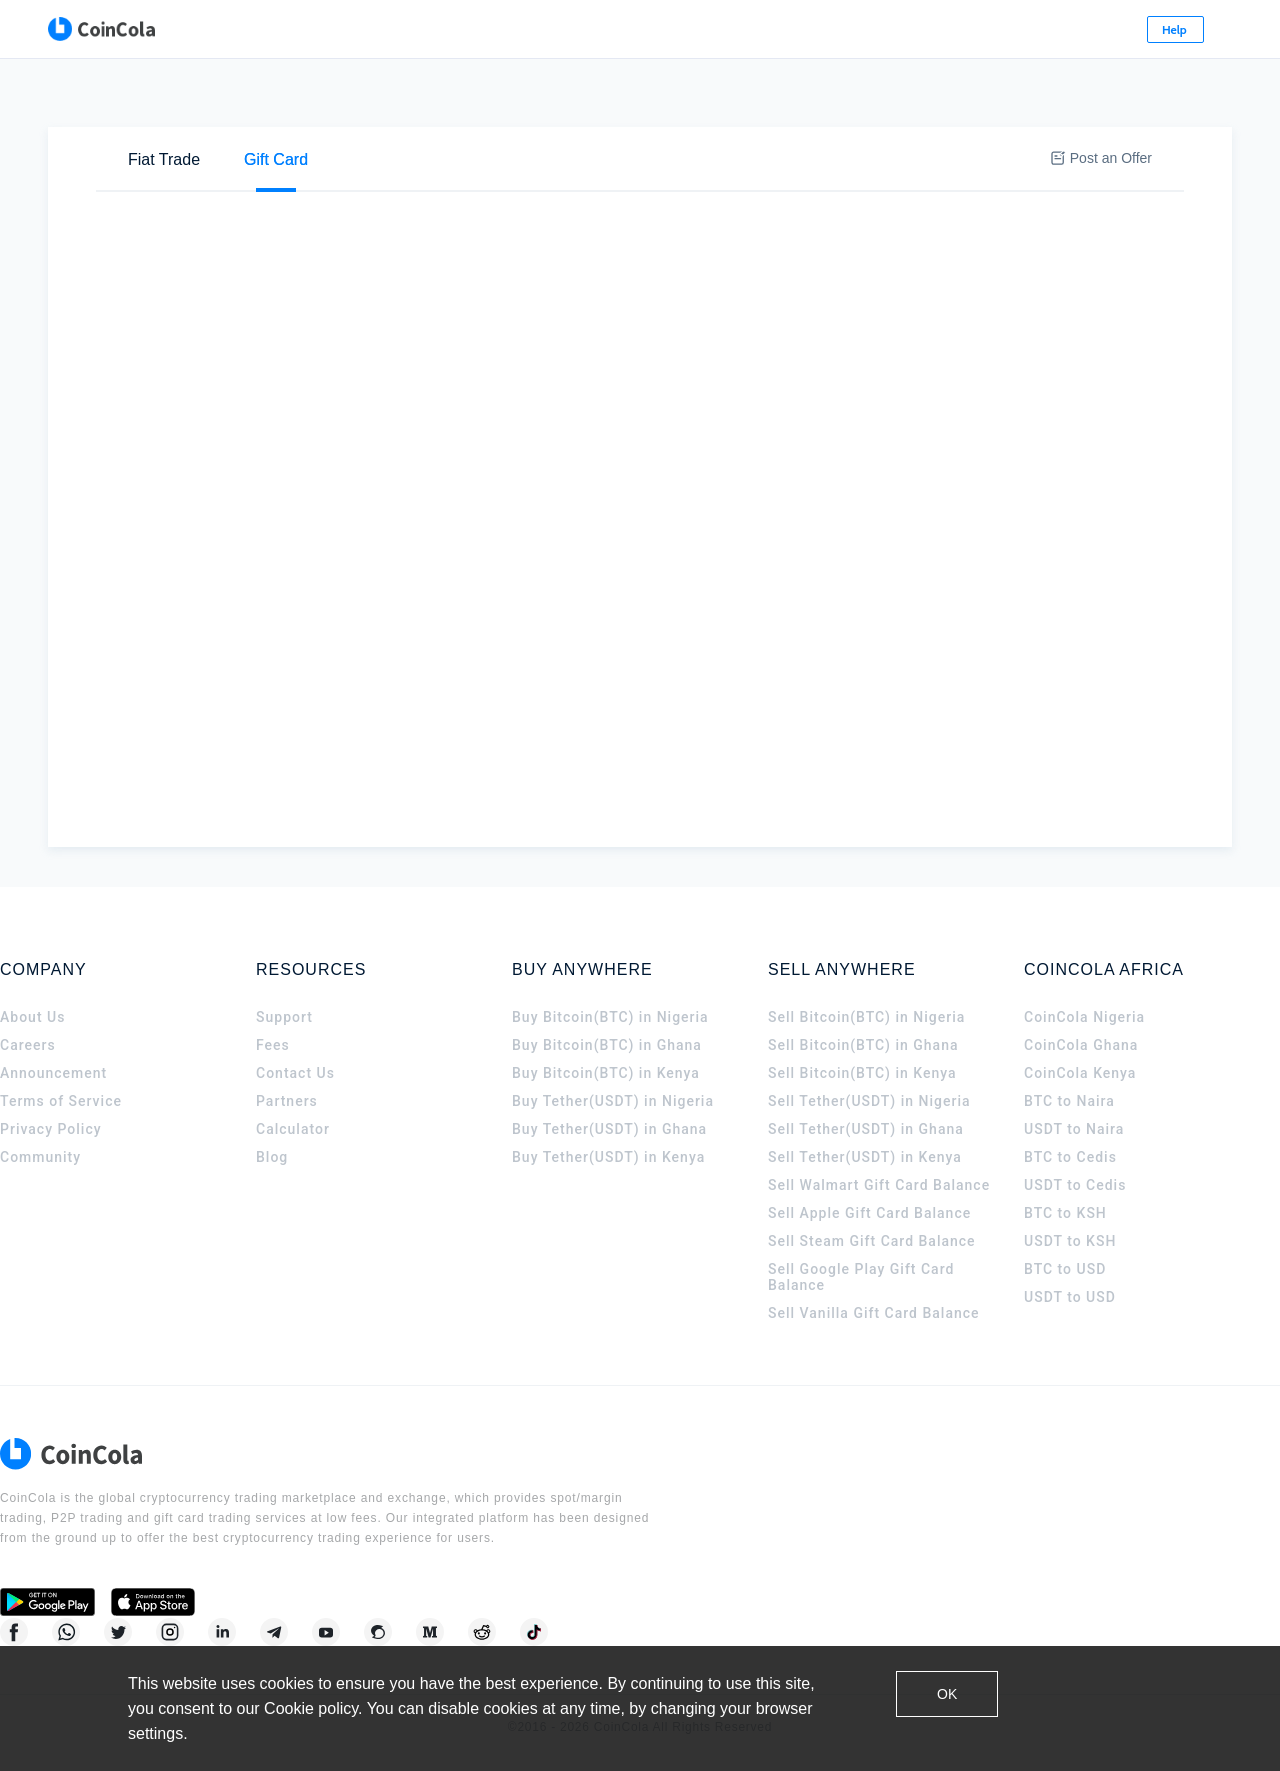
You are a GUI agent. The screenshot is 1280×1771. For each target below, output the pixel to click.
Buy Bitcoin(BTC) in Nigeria (610, 1040)
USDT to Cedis (1075, 1208)
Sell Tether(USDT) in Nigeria (869, 1124)
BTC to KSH (1065, 1236)
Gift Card (276, 100)
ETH (414, 167)
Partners (287, 1124)
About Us (32, 1040)
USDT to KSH (1070, 1264)
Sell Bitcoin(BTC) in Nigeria (866, 1040)
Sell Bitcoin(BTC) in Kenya (862, 1096)
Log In (1057, 29)
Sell (245, 166)
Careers (28, 1068)
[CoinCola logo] (80, 30)
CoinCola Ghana (1081, 1068)
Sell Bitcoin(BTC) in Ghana (863, 1068)
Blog (272, 1180)
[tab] (164, 100)
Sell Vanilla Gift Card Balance (874, 1336)
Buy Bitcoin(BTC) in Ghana (607, 1068)
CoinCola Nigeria (1084, 1040)
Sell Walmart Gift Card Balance (879, 1208)
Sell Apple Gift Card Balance (869, 1236)
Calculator (293, 1152)
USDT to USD (1070, 1320)
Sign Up (1152, 29)
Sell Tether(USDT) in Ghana (866, 1152)
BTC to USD (1065, 1292)
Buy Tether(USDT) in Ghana (609, 1152)
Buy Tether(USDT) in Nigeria (613, 1124)
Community (40, 1180)
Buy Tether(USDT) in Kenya (608, 1180)
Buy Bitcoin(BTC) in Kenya (606, 1096)
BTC (350, 167)
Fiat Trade (164, 100)
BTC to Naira (1069, 1124)
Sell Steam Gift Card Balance (872, 1264)
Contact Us (295, 1096)
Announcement (53, 1096)
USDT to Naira (1074, 1152)
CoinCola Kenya (1080, 1096)
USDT (484, 167)
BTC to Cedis (1070, 1180)
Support (284, 1040)
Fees (273, 1068)
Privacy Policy (51, 1152)
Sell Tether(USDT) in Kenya (865, 1180)
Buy (170, 166)
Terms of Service (61, 1124)
